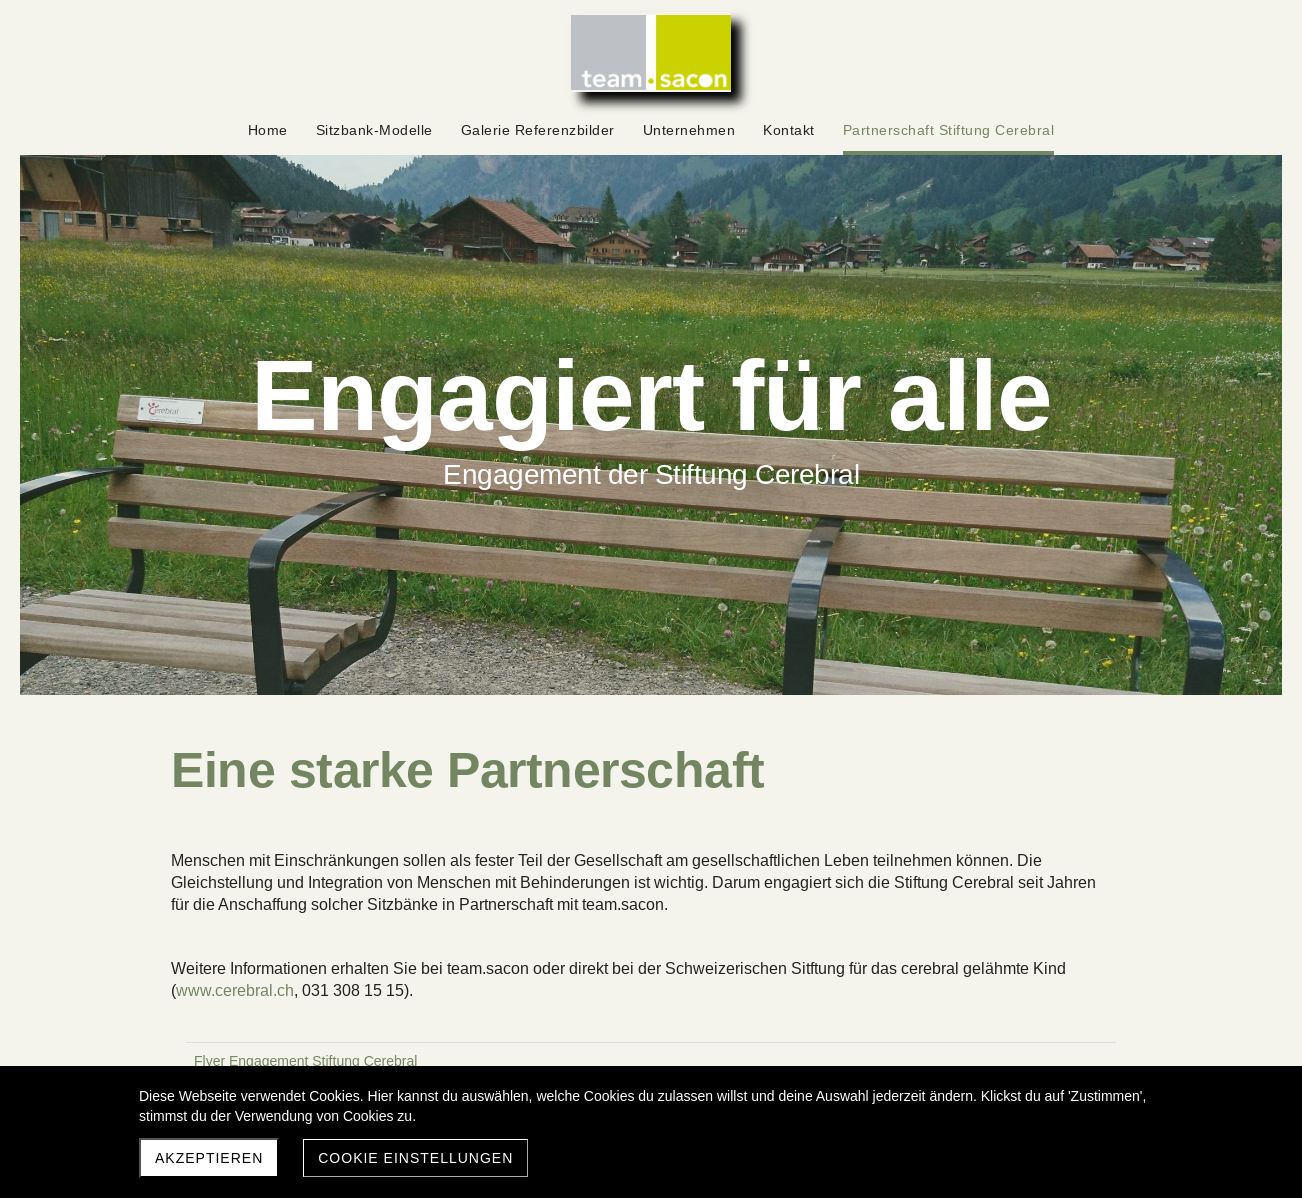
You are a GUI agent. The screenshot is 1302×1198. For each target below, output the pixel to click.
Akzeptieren (209, 1158)
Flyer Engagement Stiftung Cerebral (305, 1061)
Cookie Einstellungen (415, 1158)
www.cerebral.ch (235, 990)
